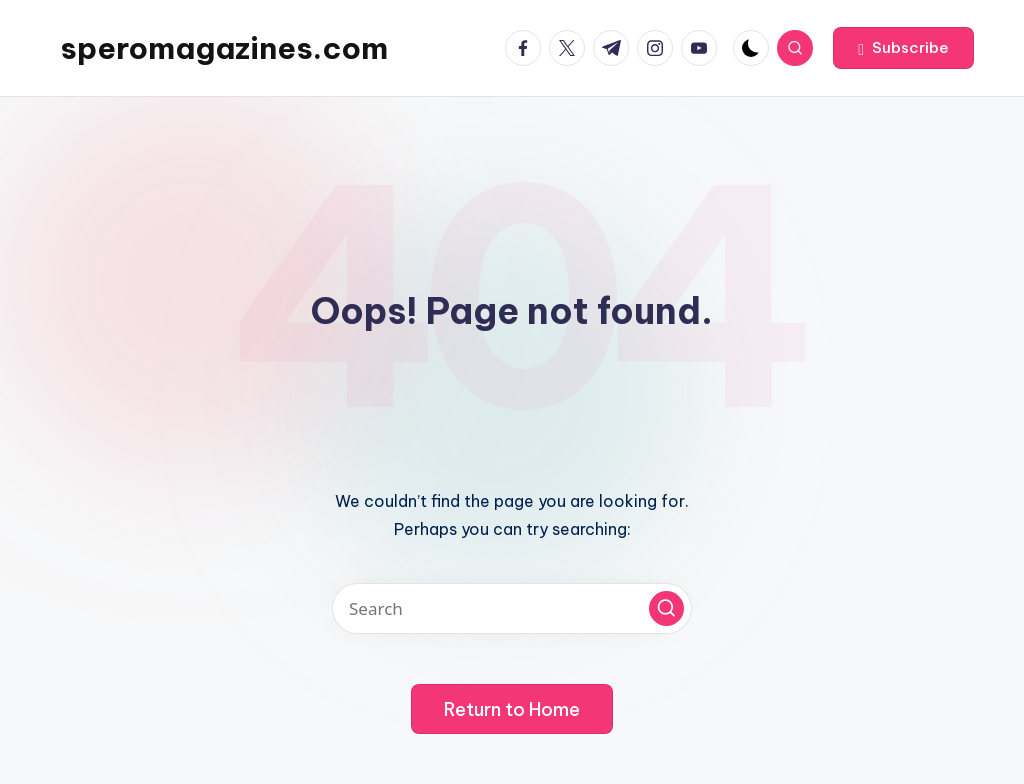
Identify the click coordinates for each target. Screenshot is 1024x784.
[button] (903, 48)
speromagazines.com (224, 48)
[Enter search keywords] (512, 608)
